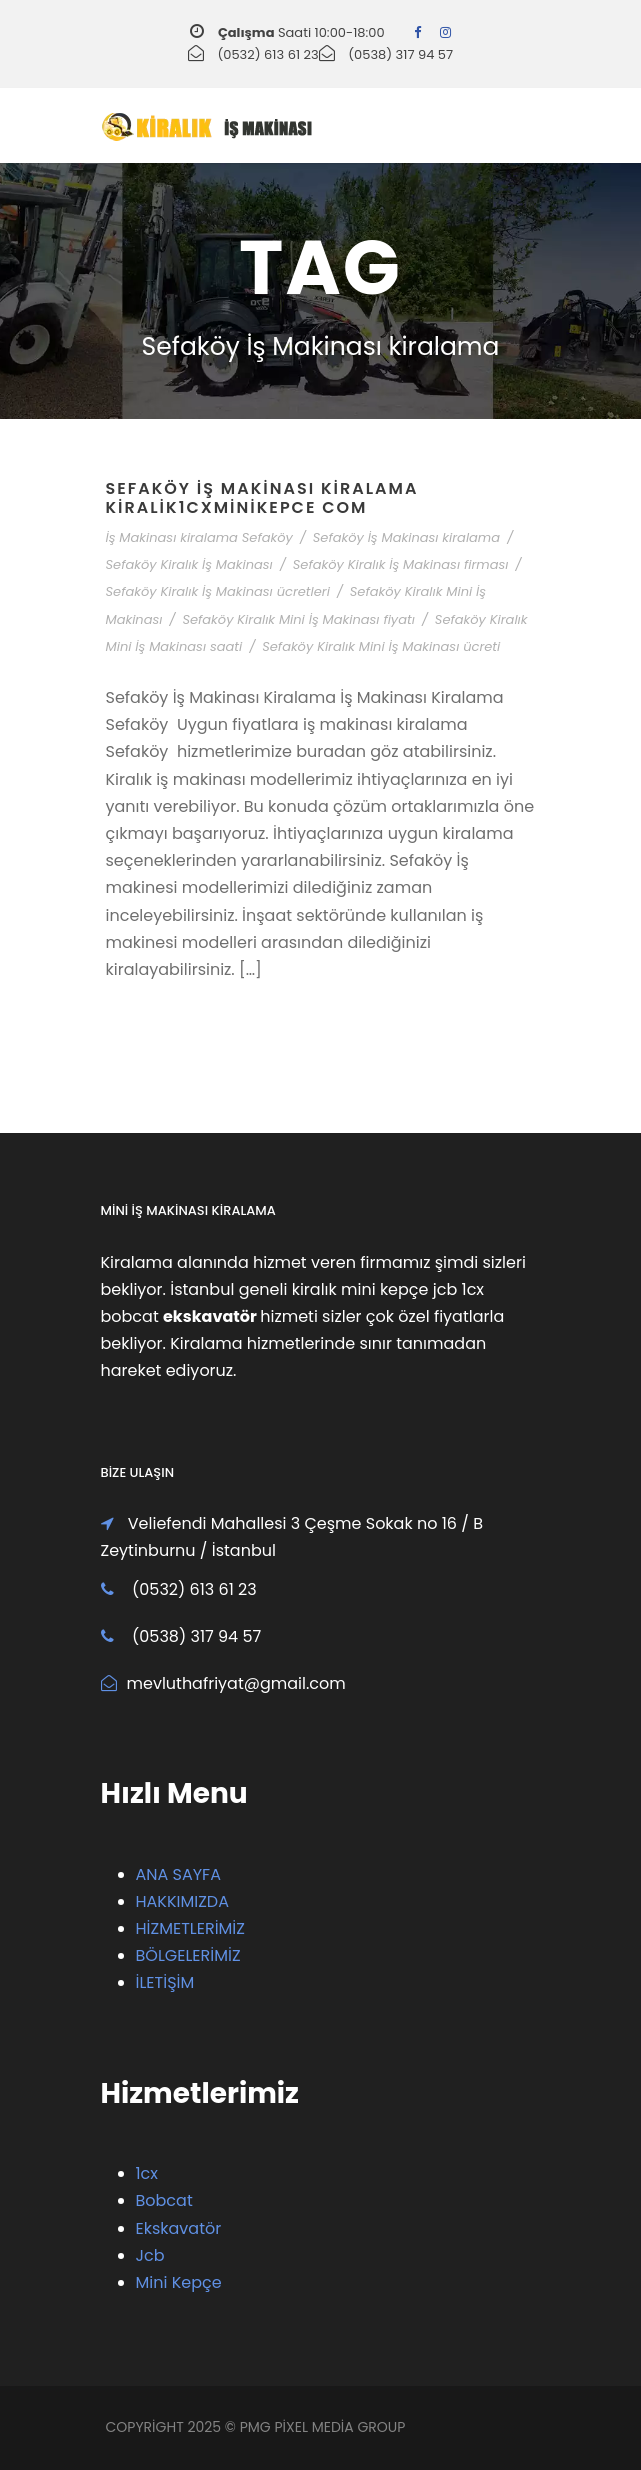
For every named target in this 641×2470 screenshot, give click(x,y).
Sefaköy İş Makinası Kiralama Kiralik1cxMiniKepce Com (262, 498)
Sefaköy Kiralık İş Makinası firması (401, 564)
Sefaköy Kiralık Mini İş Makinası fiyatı (298, 619)
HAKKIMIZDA (182, 1901)
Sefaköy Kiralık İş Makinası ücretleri (218, 591)
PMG (257, 2427)
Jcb (150, 2255)
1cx (147, 2173)
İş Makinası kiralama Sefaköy (199, 537)
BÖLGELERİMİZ (188, 1955)
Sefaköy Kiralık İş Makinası (189, 564)
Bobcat (164, 2200)
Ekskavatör (179, 2228)
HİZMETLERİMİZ (190, 1928)
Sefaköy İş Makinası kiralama (406, 537)
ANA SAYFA (178, 1874)
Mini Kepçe (179, 2282)
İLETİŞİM (165, 1982)
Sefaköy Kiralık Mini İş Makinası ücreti (381, 646)
